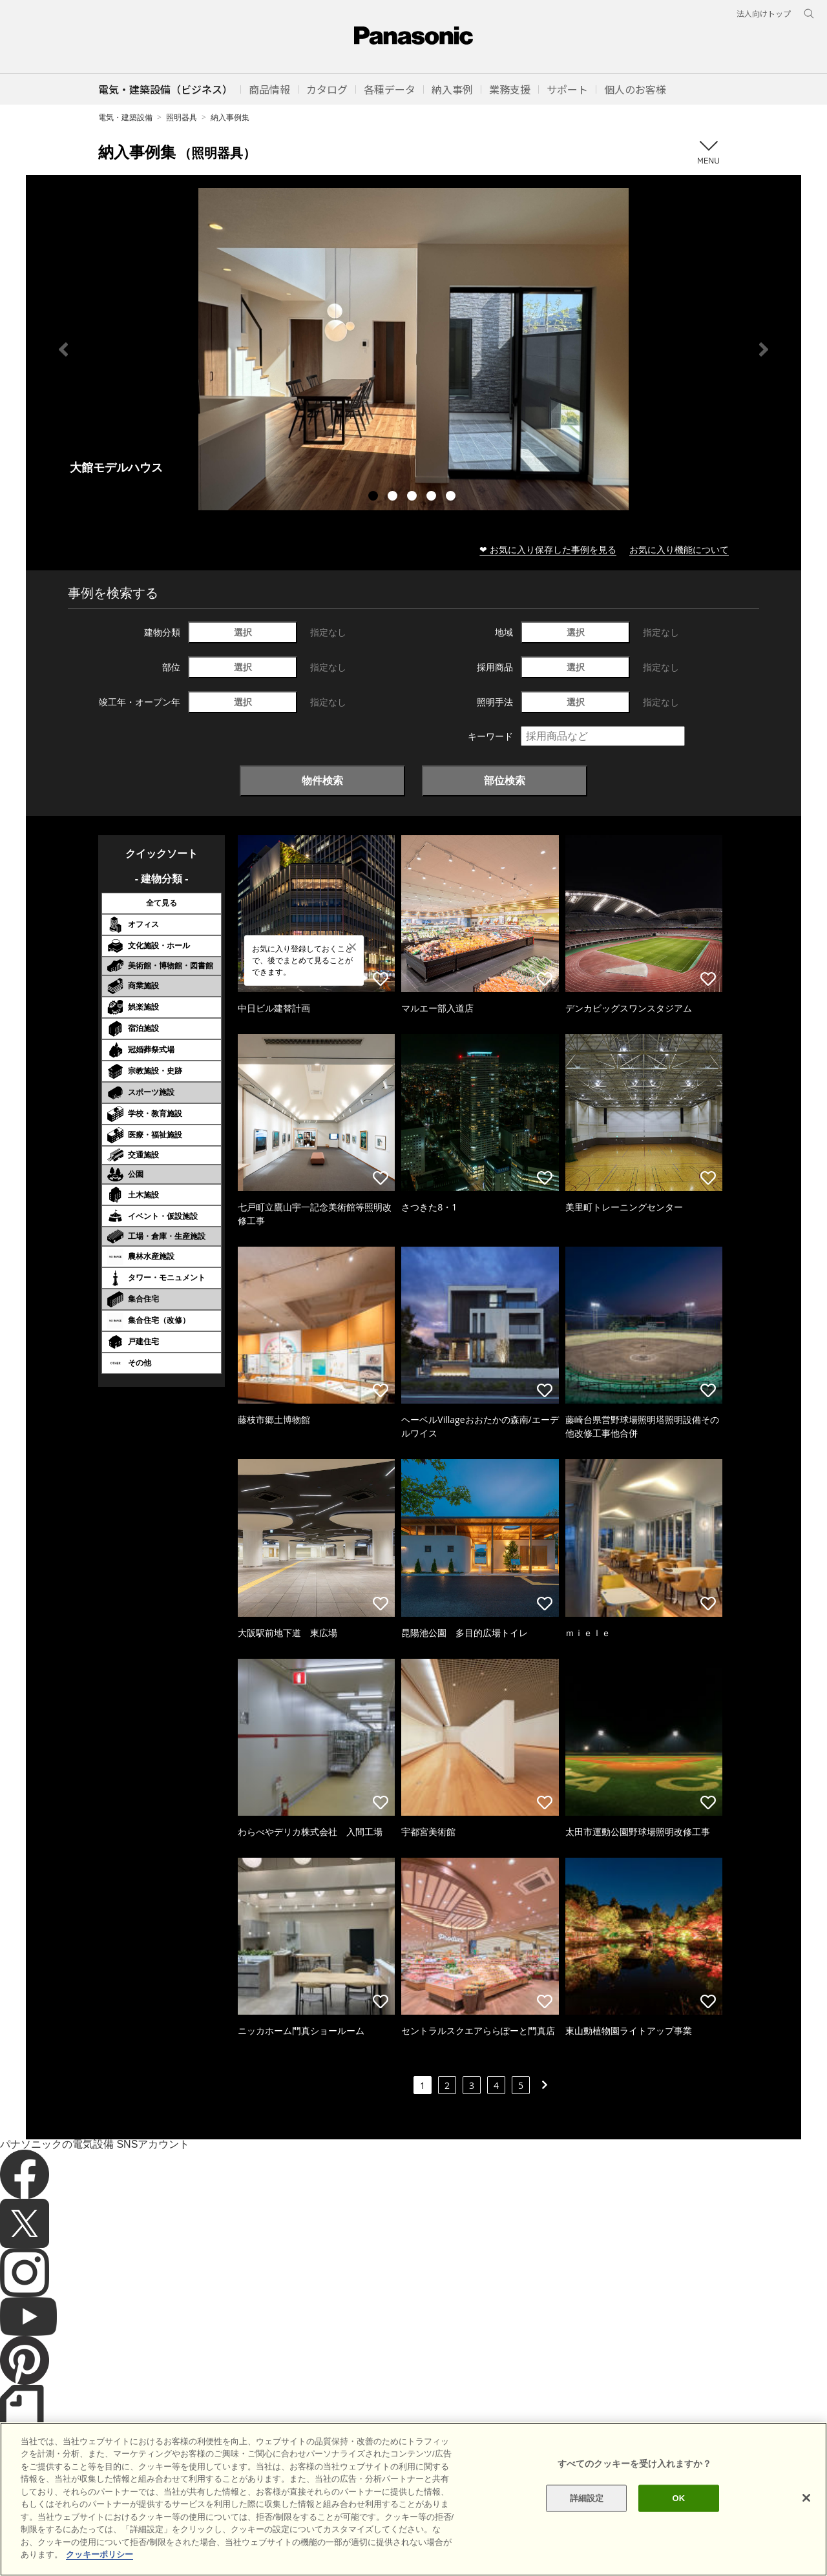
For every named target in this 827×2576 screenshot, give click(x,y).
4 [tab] (432, 497)
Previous (63, 349)
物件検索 (322, 780)
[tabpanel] (413, 349)
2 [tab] (394, 497)
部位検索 (504, 780)
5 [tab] (452, 497)
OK (678, 2520)
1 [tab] (374, 497)
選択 (243, 632)
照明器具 (181, 117)
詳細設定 (587, 2520)
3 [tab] (413, 497)
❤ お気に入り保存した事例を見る (547, 549)
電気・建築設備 (125, 117)
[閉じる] (806, 2520)
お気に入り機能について (679, 549)
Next (764, 349)
